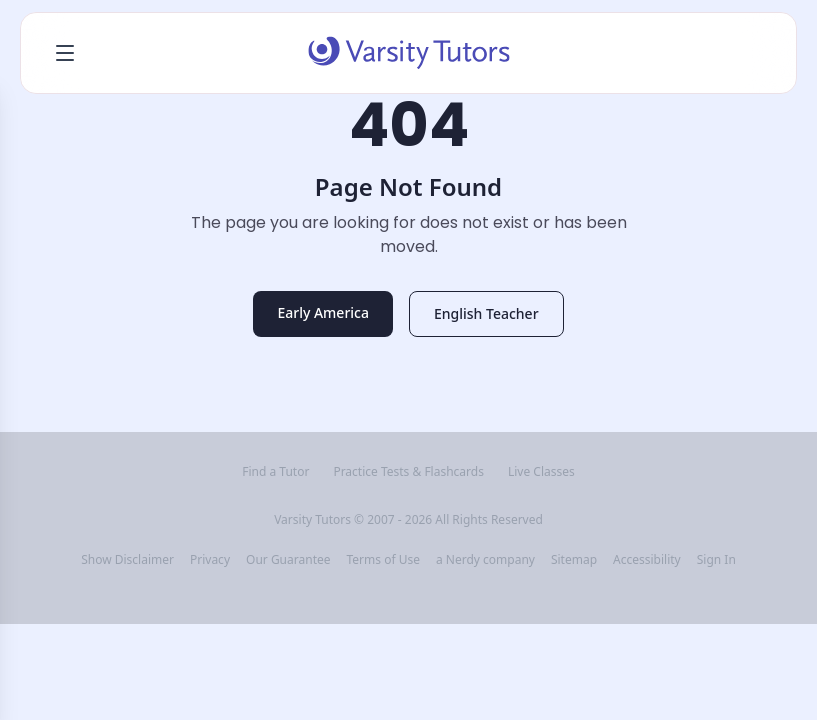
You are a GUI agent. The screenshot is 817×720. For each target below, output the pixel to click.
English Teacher (486, 313)
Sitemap (574, 560)
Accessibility (647, 560)
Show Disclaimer (127, 560)
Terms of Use (383, 560)
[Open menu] (65, 53)
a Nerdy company (485, 560)
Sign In (716, 560)
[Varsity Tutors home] (409, 53)
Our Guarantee (288, 560)
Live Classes (541, 472)
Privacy (210, 560)
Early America (323, 312)
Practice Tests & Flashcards (408, 472)
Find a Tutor (275, 472)
